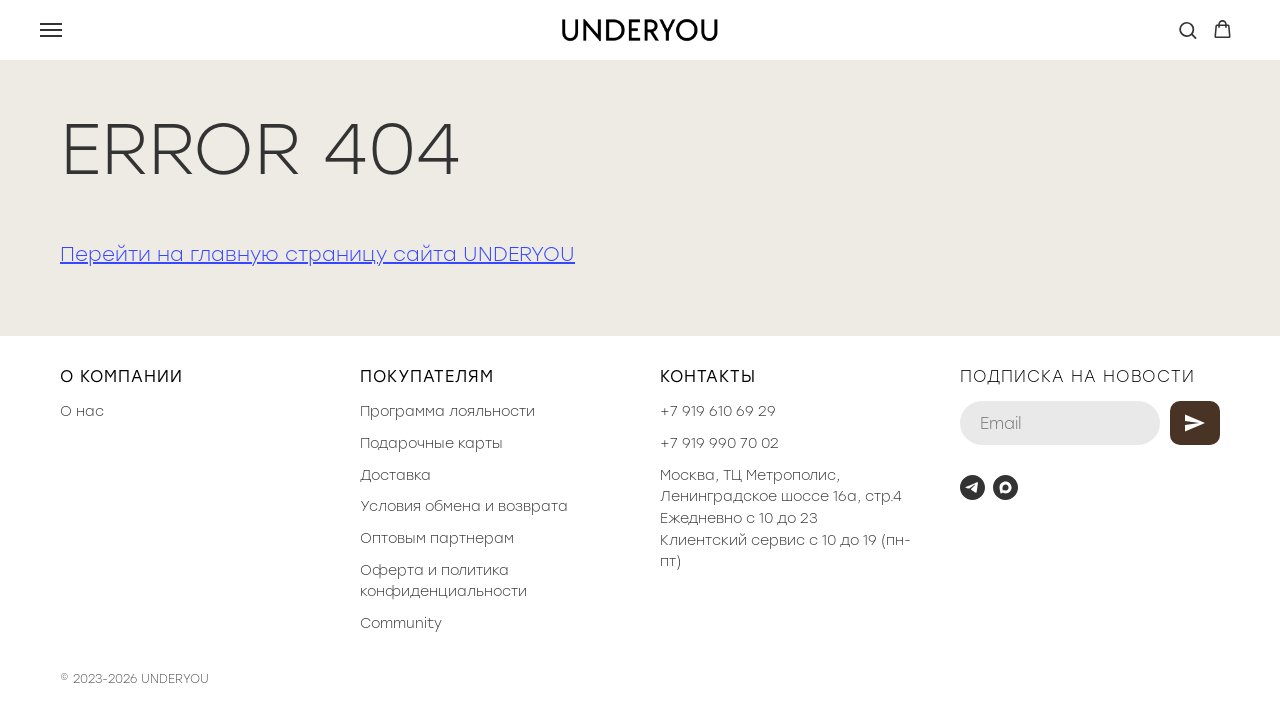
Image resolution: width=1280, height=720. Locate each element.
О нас (82, 411)
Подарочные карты (431, 443)
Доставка (395, 475)
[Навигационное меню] (51, 30)
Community (401, 623)
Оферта (392, 570)
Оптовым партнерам (437, 538)
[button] (1187, 29)
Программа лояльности (447, 411)
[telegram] (972, 487)
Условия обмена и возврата (464, 506)
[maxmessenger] (1005, 487)
